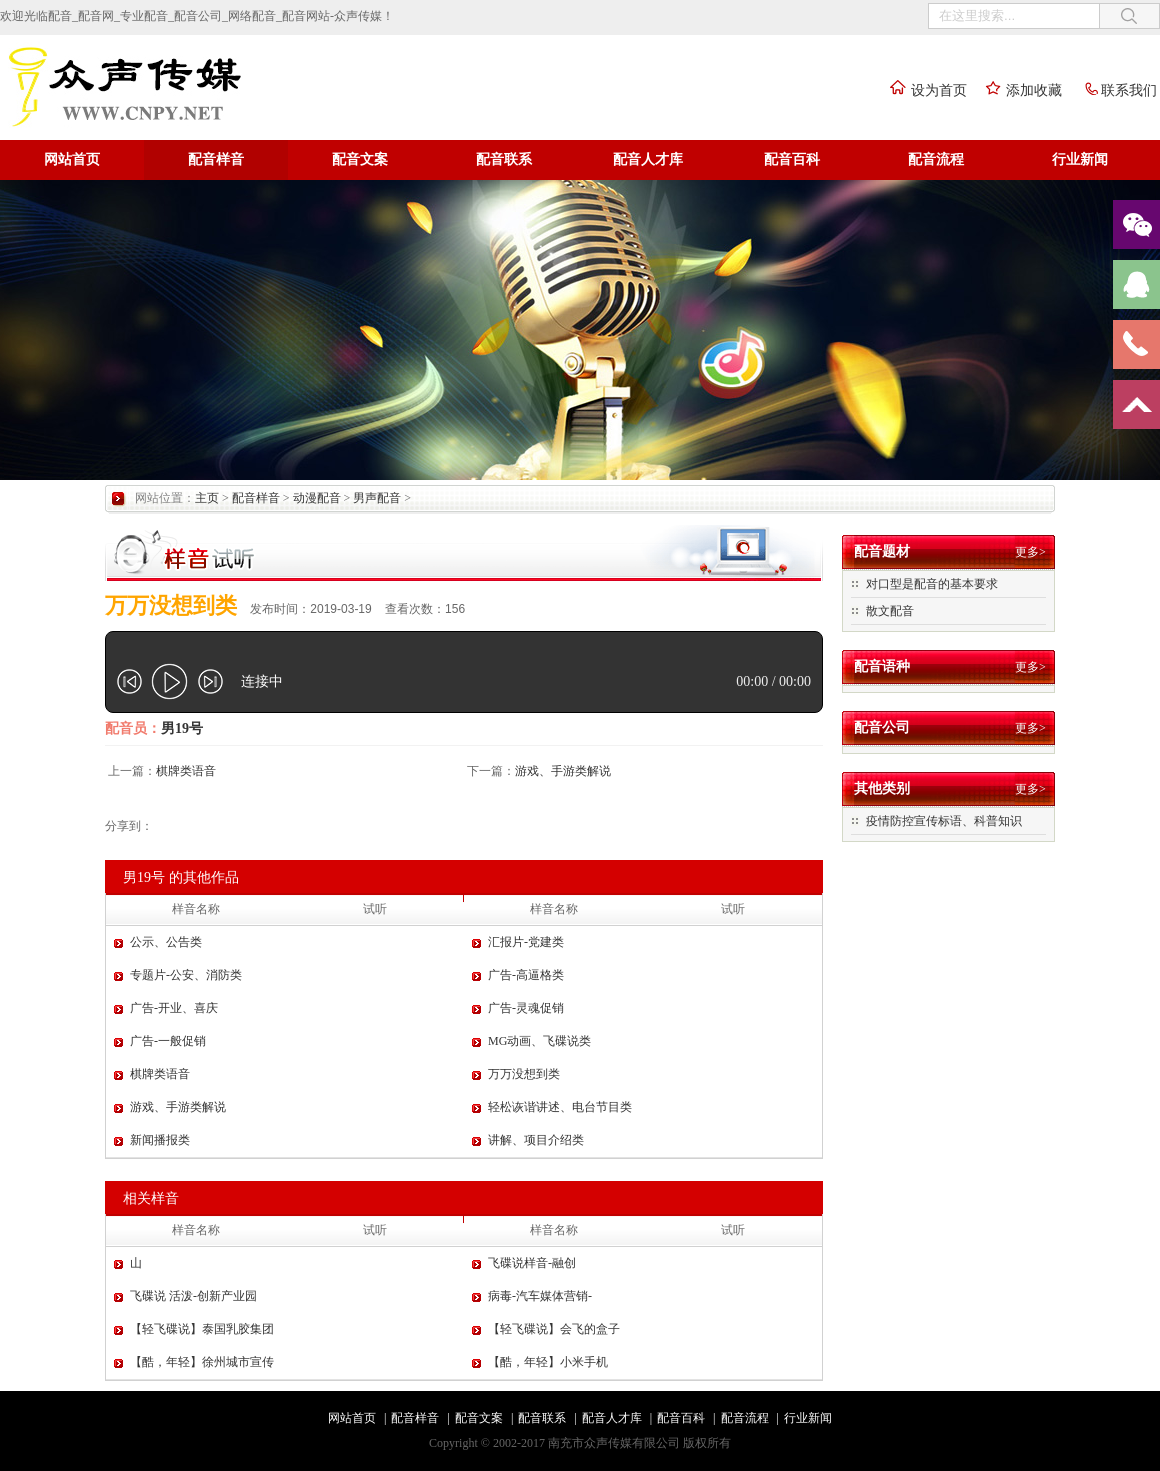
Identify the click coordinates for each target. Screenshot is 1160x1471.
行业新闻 (1080, 159)
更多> (1030, 552)
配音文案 (360, 159)
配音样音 (216, 159)
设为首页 (924, 90)
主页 (207, 498)
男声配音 (377, 498)
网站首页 (72, 159)
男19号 (182, 728)
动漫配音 (317, 498)
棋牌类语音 (186, 771)
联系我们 (1114, 90)
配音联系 (504, 159)
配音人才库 (648, 159)
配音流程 (936, 159)
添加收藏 (1019, 90)
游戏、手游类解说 (563, 771)
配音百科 (792, 159)
